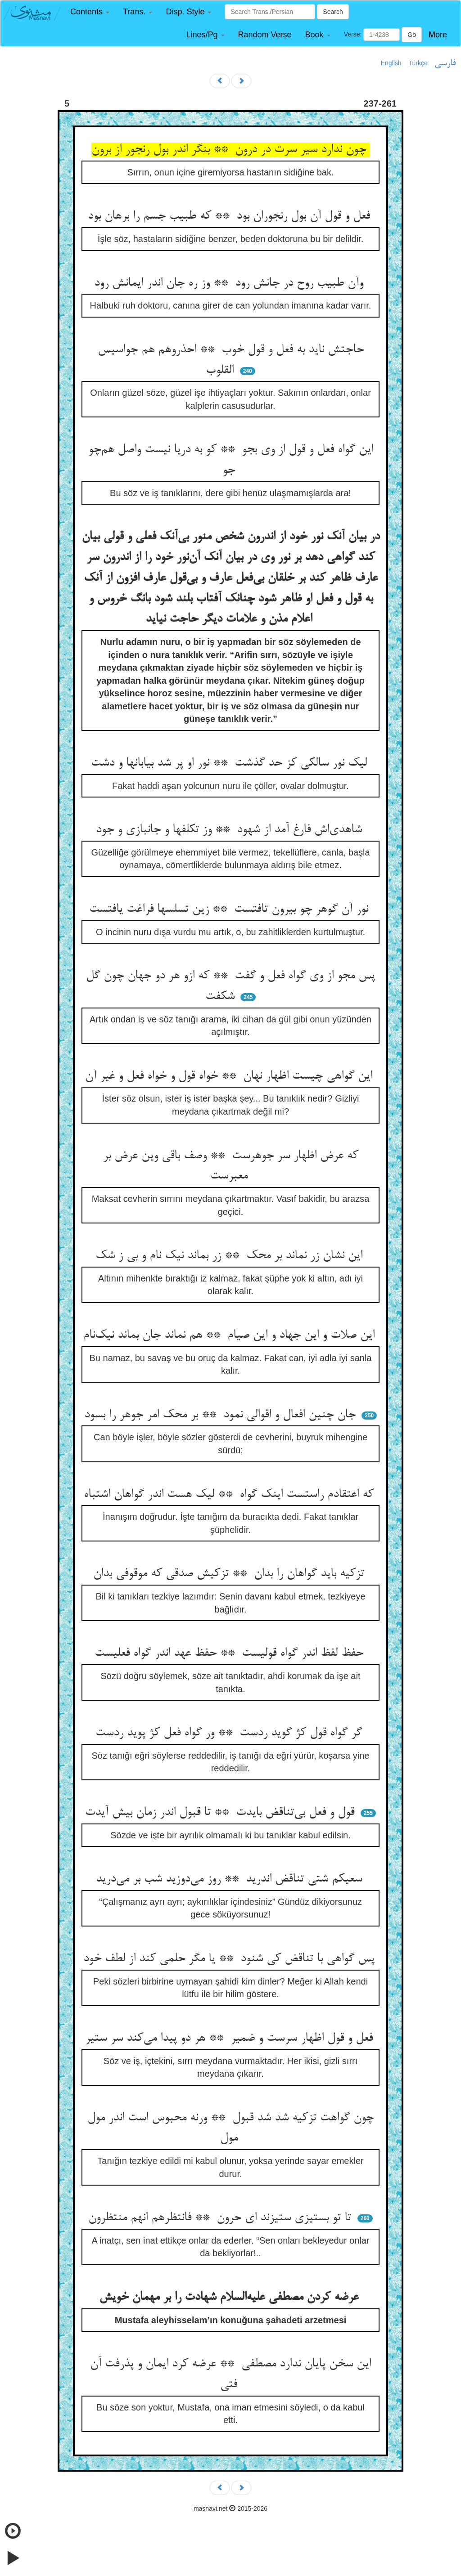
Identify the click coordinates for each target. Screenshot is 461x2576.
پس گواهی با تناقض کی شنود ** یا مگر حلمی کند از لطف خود (230, 1959)
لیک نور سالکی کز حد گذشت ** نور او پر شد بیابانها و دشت (231, 763)
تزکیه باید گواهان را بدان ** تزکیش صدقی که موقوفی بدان (230, 1574)
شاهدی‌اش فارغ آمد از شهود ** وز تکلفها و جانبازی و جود (231, 830)
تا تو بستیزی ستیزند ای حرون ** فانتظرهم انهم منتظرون (221, 2218)
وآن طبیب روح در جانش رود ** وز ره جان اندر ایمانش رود (230, 283)
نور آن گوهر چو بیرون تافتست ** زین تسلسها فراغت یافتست (230, 909)
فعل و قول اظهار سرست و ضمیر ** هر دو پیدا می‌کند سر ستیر (230, 2038)
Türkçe (418, 63)
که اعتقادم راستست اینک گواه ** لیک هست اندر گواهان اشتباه (230, 1494)
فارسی (445, 63)
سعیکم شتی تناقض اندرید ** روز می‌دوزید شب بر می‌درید (231, 1879)
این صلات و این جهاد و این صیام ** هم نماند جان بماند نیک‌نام (230, 1335)
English (391, 63)
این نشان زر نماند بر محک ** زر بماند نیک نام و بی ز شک (230, 1256)
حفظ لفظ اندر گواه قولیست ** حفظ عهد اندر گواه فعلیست (231, 1653)
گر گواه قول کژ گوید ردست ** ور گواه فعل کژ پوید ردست (230, 1733)
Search (333, 11)
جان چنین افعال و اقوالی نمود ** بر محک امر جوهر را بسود (221, 1415)
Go (411, 34)
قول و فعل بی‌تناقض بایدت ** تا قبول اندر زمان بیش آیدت (221, 1812)
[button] (89, 11)
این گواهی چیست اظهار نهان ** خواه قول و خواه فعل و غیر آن (230, 1076)
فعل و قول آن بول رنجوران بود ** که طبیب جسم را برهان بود (231, 216)
